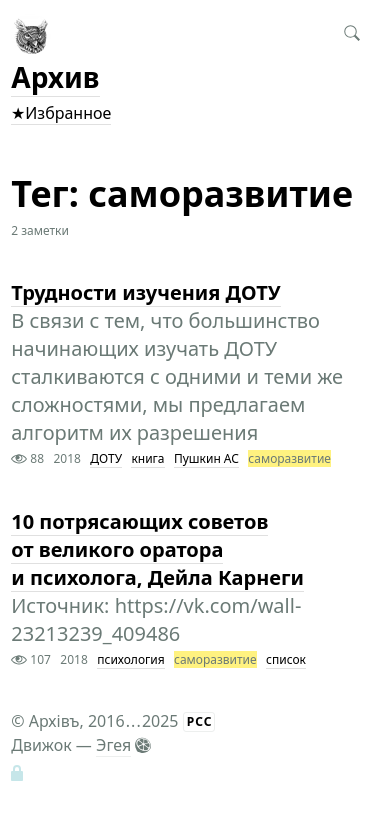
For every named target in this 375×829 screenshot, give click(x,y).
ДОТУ (106, 458)
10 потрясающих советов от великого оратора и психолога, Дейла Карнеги (157, 549)
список (286, 659)
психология (130, 659)
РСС (200, 721)
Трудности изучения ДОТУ (145, 292)
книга (147, 458)
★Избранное (61, 113)
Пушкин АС (206, 458)
